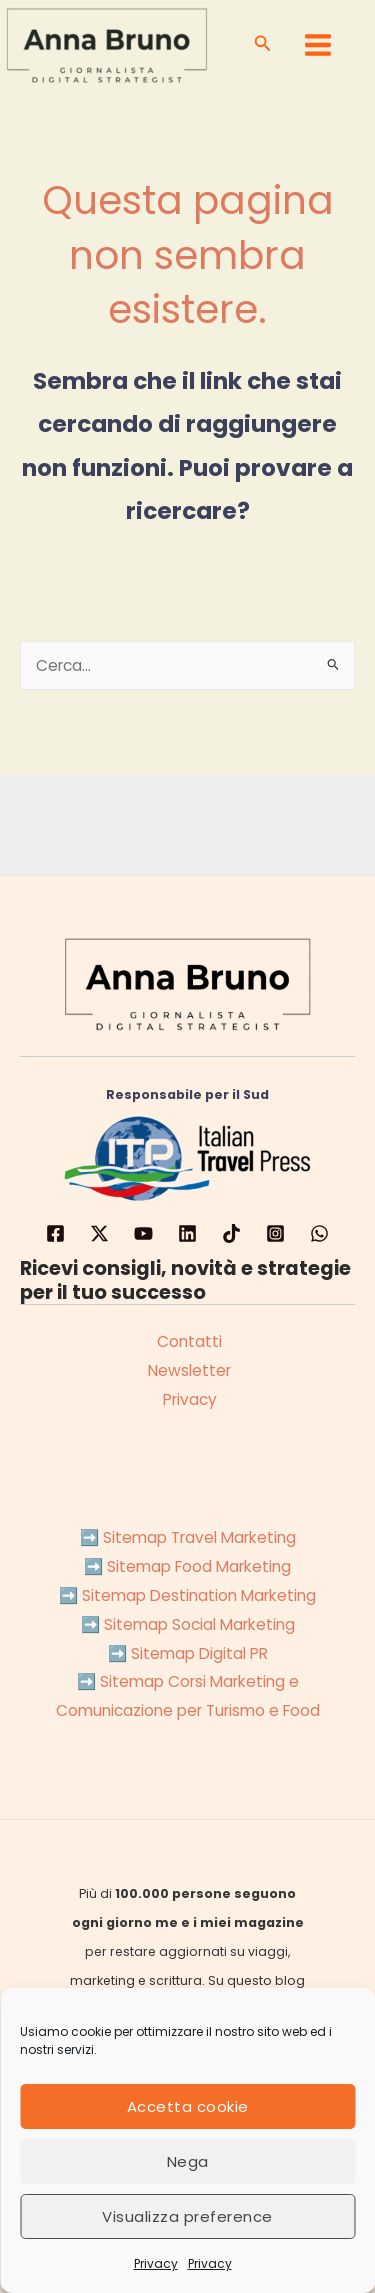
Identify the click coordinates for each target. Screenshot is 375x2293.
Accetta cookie (188, 2106)
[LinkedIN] (187, 1233)
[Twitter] (99, 1233)
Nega (188, 2161)
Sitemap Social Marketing (199, 1624)
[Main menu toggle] (318, 44)
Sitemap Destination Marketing (199, 1595)
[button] (263, 45)
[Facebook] (55, 1233)
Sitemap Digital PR (199, 1653)
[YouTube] (143, 1233)
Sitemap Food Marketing (199, 1566)
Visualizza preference (187, 2216)
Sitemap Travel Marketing (199, 1537)
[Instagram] (275, 1233)
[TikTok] (231, 1233)
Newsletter (187, 1370)
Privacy (156, 2263)
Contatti (187, 1341)
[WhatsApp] (319, 1233)
